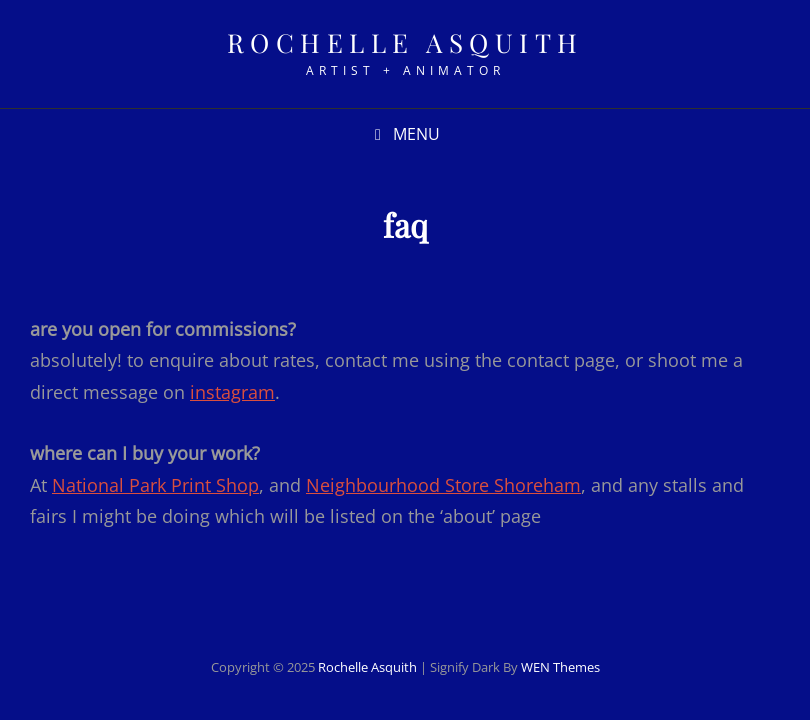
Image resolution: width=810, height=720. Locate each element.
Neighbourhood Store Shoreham (443, 485)
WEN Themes (560, 667)
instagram (232, 392)
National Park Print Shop (155, 485)
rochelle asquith (405, 42)
